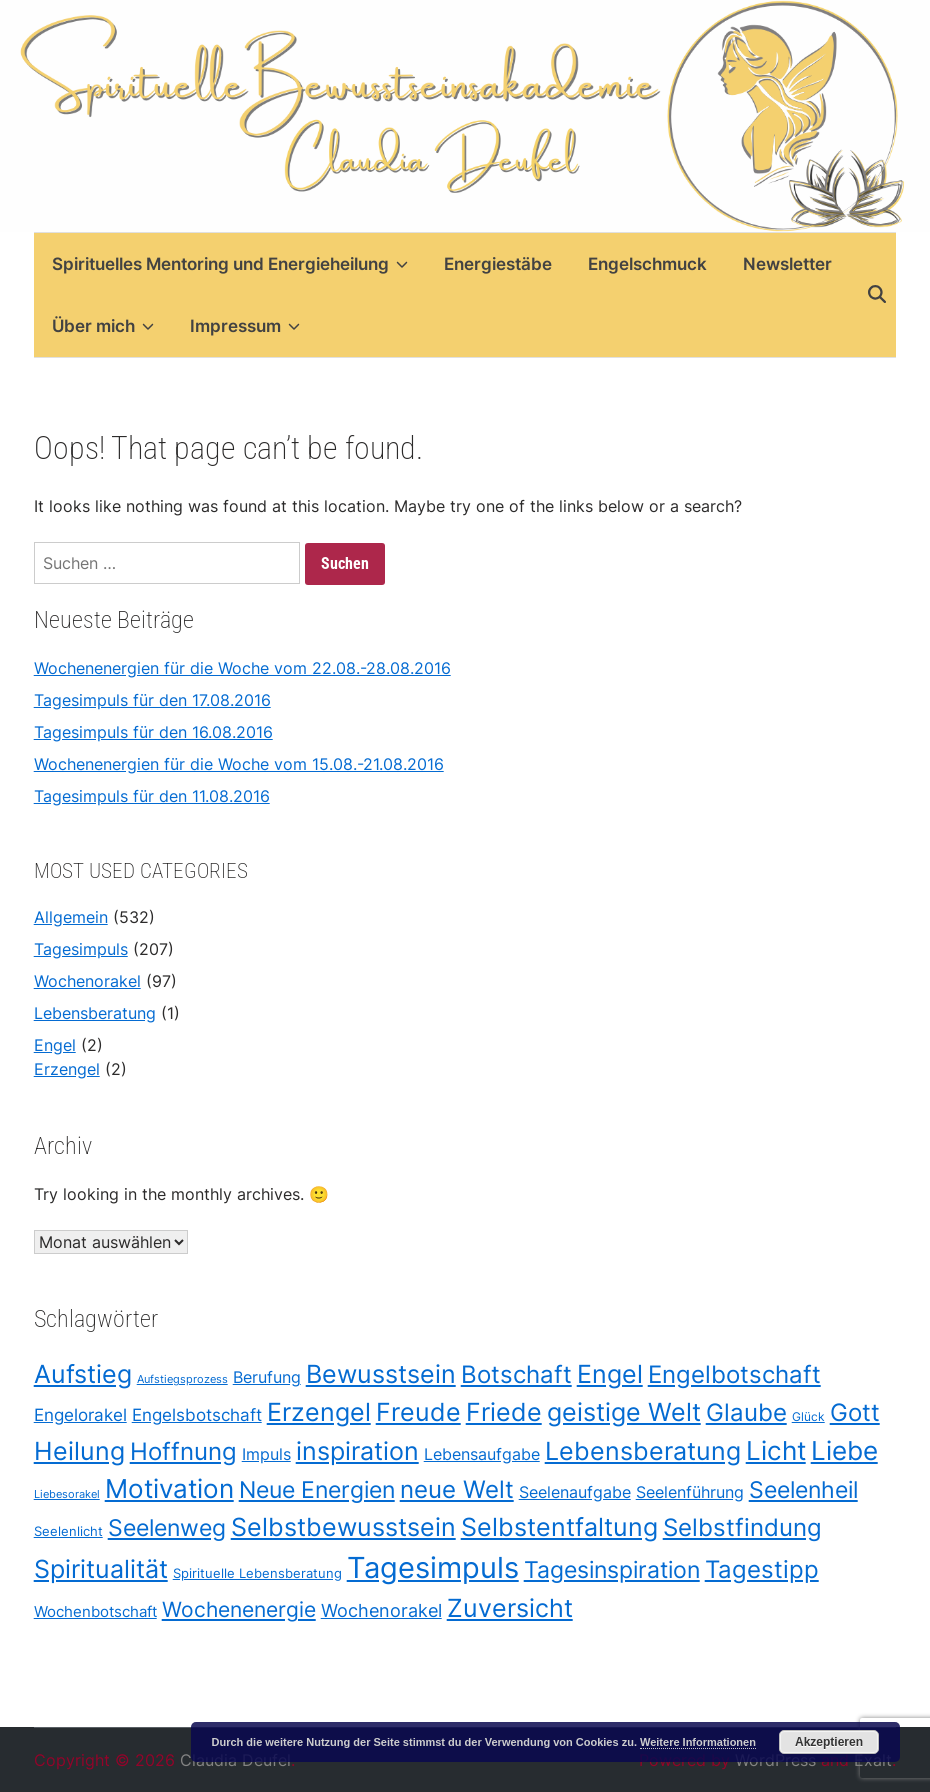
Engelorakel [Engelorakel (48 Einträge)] (80, 1415)
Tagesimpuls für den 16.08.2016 (153, 732)
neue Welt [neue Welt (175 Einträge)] (457, 1489)
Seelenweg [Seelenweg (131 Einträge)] (167, 1527)
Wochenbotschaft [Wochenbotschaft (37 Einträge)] (95, 1611)
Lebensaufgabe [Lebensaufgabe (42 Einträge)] (482, 1454)
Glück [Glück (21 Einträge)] (808, 1417)
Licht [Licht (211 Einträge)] (776, 1450)
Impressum (245, 326)
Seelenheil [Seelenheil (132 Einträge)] (803, 1489)
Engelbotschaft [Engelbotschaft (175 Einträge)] (734, 1375)
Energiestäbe (498, 264)
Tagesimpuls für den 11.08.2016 (152, 796)
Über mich (103, 326)
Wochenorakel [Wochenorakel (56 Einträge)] (381, 1610)
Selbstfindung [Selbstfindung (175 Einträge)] (742, 1527)
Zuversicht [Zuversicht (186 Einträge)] (510, 1608)
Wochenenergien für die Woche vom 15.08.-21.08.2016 (239, 764)
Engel (55, 1045)
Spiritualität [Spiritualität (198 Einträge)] (101, 1569)
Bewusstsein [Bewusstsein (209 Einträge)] (381, 1374)
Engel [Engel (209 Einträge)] (610, 1374)
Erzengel (67, 1069)
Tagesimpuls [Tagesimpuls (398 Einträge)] (433, 1567)
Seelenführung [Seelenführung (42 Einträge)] (690, 1492)
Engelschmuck (647, 264)
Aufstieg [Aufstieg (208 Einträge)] (83, 1374)
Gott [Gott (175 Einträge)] (855, 1412)
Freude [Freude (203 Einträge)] (418, 1412)
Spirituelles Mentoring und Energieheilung (230, 264)
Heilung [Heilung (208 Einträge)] (79, 1450)
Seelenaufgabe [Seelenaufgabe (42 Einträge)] (575, 1492)
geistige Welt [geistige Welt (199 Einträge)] (624, 1412)
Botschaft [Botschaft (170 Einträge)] (516, 1375)
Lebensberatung (95, 1013)
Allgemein (71, 917)
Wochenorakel (87, 981)
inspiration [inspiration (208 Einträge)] (357, 1450)
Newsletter (787, 264)
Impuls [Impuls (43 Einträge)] (266, 1454)
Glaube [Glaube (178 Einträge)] (746, 1412)
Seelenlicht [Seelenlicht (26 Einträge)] (68, 1531)
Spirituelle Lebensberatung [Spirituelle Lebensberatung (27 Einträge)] (257, 1573)
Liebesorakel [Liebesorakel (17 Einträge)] (67, 1494)
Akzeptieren (829, 1742)
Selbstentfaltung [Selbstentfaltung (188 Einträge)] (559, 1527)
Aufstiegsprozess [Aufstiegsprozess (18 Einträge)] (182, 1380)
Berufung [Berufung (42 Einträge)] (267, 1378)
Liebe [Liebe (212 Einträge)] (844, 1450)
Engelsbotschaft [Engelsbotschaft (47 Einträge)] (197, 1415)
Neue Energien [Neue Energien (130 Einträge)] (317, 1489)
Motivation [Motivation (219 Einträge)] (169, 1488)
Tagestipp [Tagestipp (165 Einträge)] (762, 1569)
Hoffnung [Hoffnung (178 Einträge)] (183, 1451)
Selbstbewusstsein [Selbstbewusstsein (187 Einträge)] (343, 1527)
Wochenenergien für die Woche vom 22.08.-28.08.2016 (242, 668)
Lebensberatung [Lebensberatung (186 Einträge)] (643, 1451)
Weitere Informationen (698, 1742)
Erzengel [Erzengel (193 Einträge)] (319, 1412)
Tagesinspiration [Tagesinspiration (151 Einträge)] (612, 1569)
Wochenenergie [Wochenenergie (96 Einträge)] (239, 1609)
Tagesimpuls (81, 949)
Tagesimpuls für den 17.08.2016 (152, 700)
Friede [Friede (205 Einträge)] (504, 1412)
